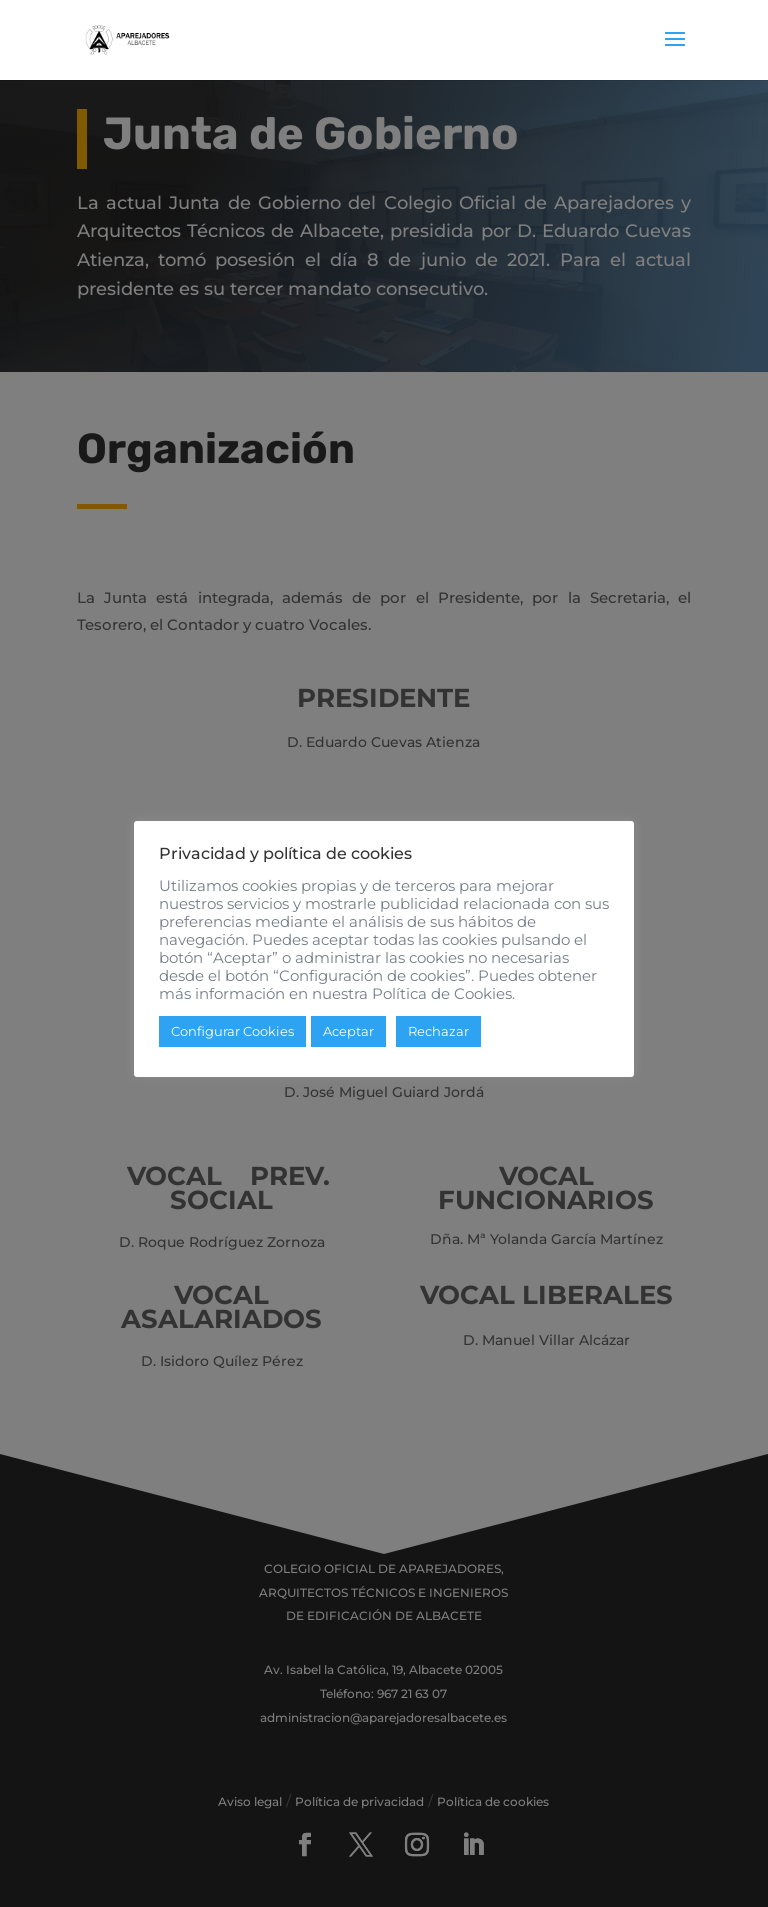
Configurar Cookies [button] (232, 1040)
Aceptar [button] (348, 1040)
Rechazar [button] (438, 1040)
